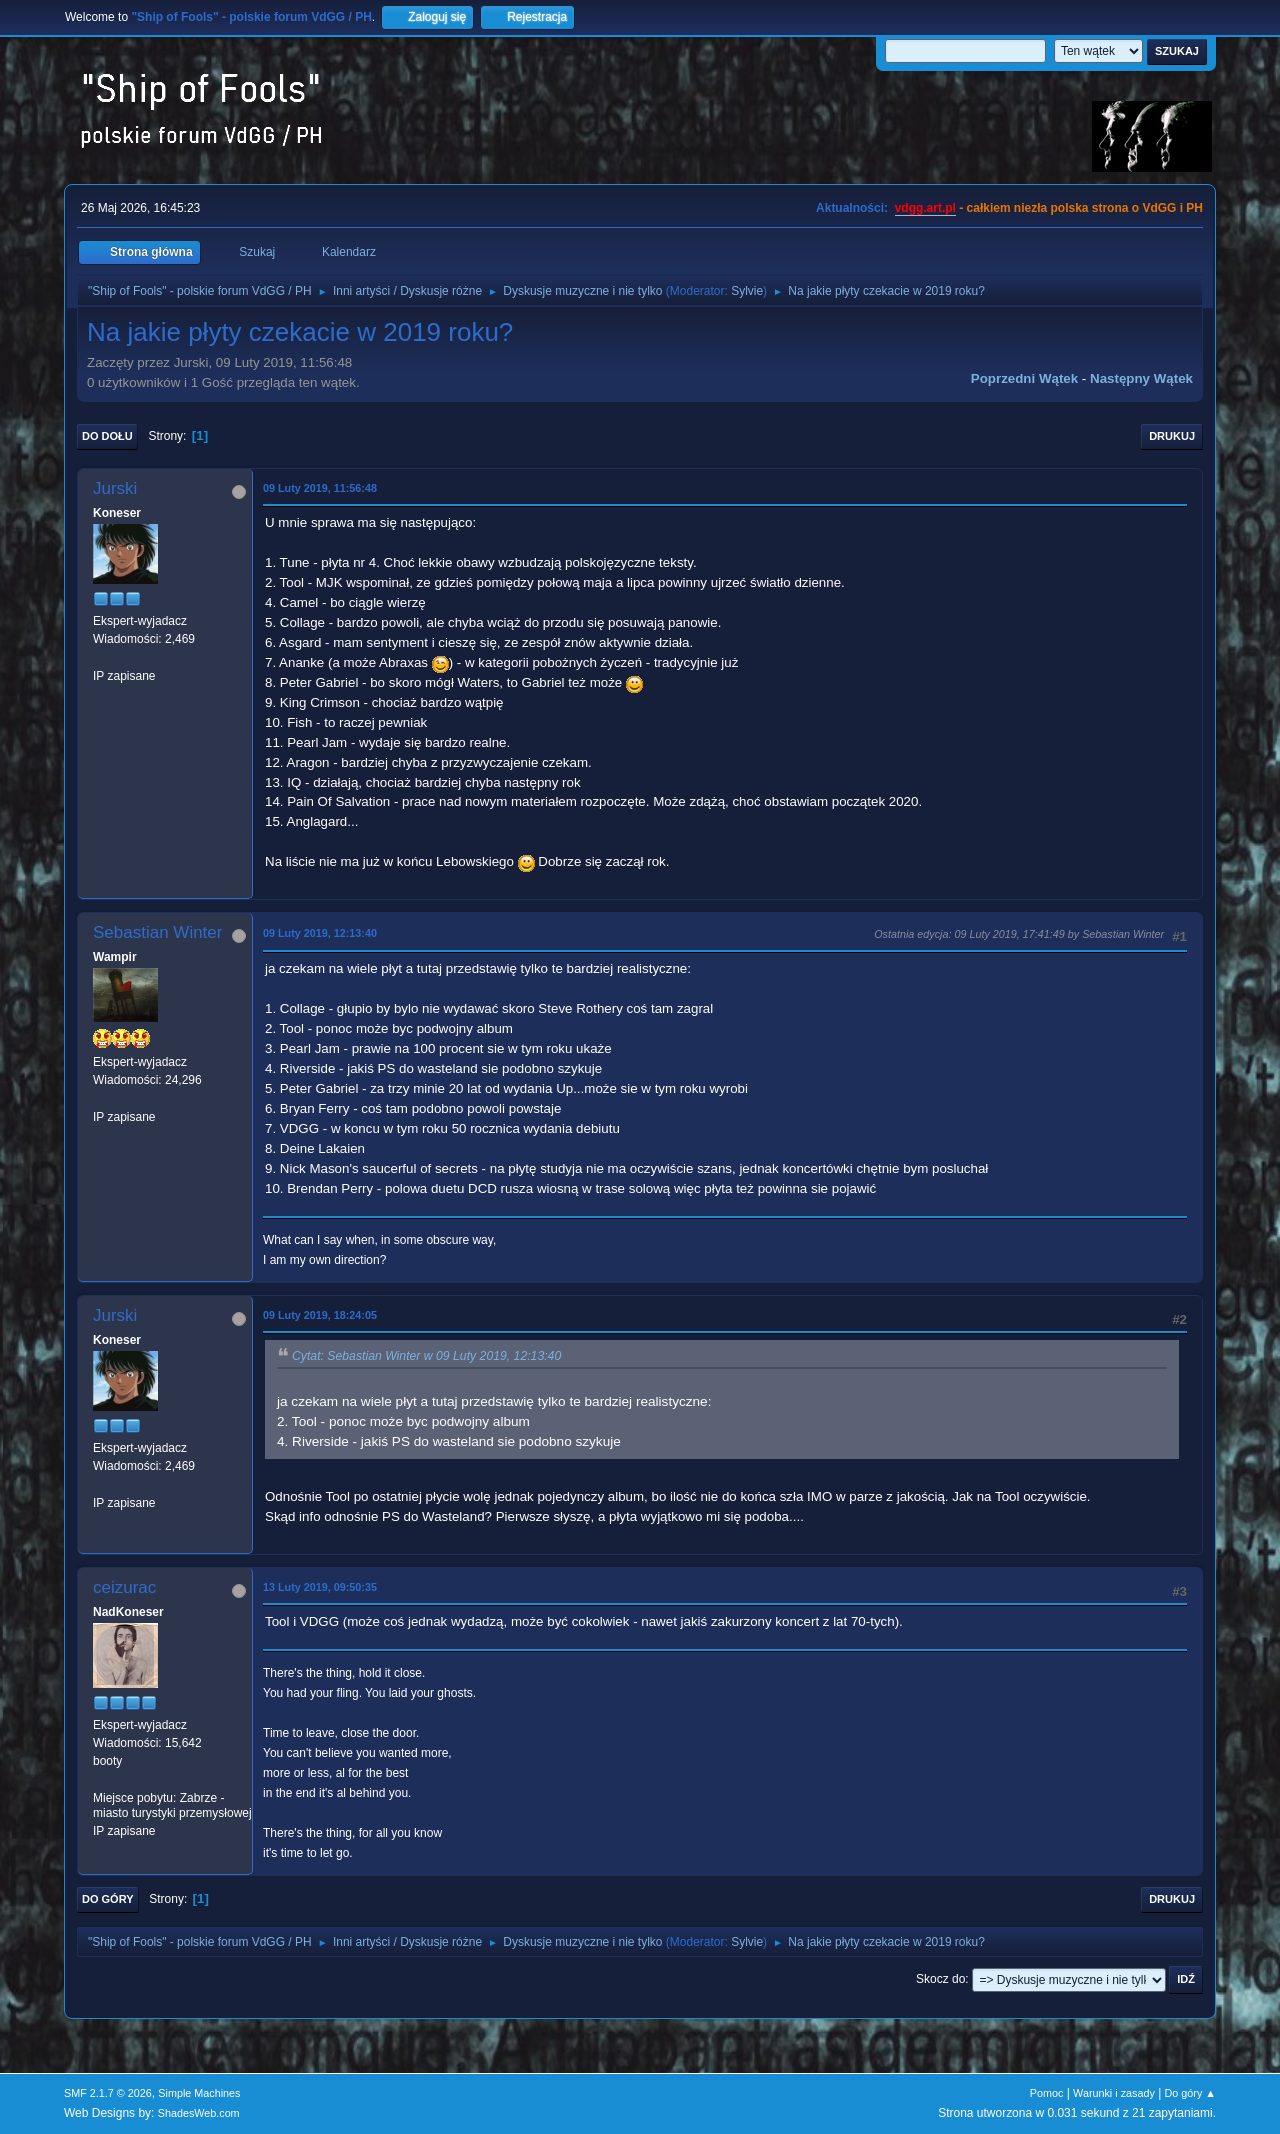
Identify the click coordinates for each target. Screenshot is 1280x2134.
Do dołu (107, 436)
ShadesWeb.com (199, 2113)
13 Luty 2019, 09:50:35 (320, 1587)
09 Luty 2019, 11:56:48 (320, 488)
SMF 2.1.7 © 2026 (108, 2093)
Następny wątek (1141, 378)
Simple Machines (199, 2093)
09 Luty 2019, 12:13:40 (320, 933)
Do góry (108, 1899)
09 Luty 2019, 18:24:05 (320, 1315)
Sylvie (747, 291)
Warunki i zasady (1114, 2093)
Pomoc (1047, 2093)
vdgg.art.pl (925, 208)
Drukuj (1172, 436)
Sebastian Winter (157, 932)
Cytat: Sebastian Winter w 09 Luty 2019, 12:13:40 (426, 1356)
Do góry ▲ (1190, 2093)
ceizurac (124, 1587)
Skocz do (940, 1979)
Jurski (115, 488)
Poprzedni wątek (1024, 378)
